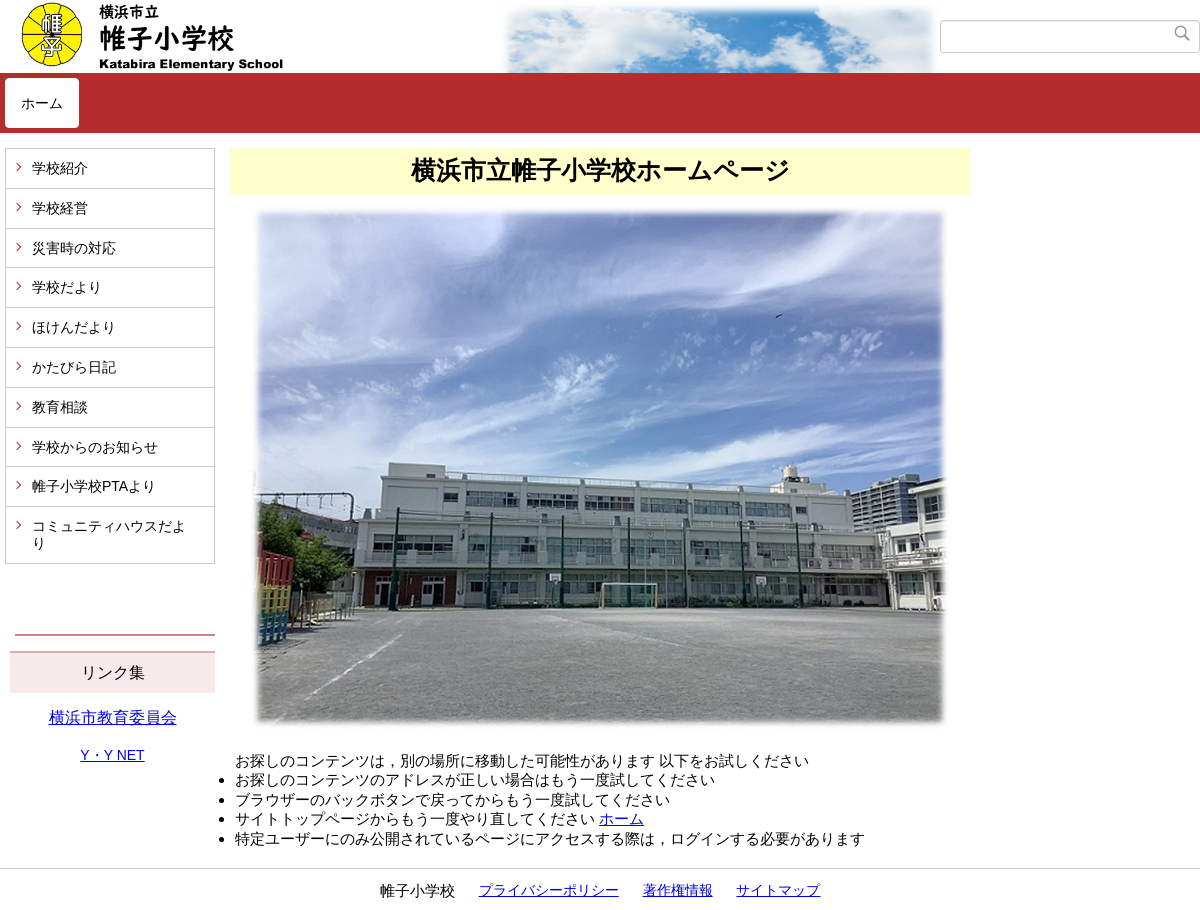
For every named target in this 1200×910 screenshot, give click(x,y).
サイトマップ (778, 890)
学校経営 (60, 208)
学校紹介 (60, 168)
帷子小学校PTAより (94, 486)
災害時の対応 (74, 248)
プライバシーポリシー (549, 890)
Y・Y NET (112, 755)
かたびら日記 (74, 367)
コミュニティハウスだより (109, 534)
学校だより (67, 287)
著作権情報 (678, 890)
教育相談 (60, 407)
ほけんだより (74, 327)
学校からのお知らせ (95, 447)
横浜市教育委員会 (113, 717)
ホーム (42, 103)
